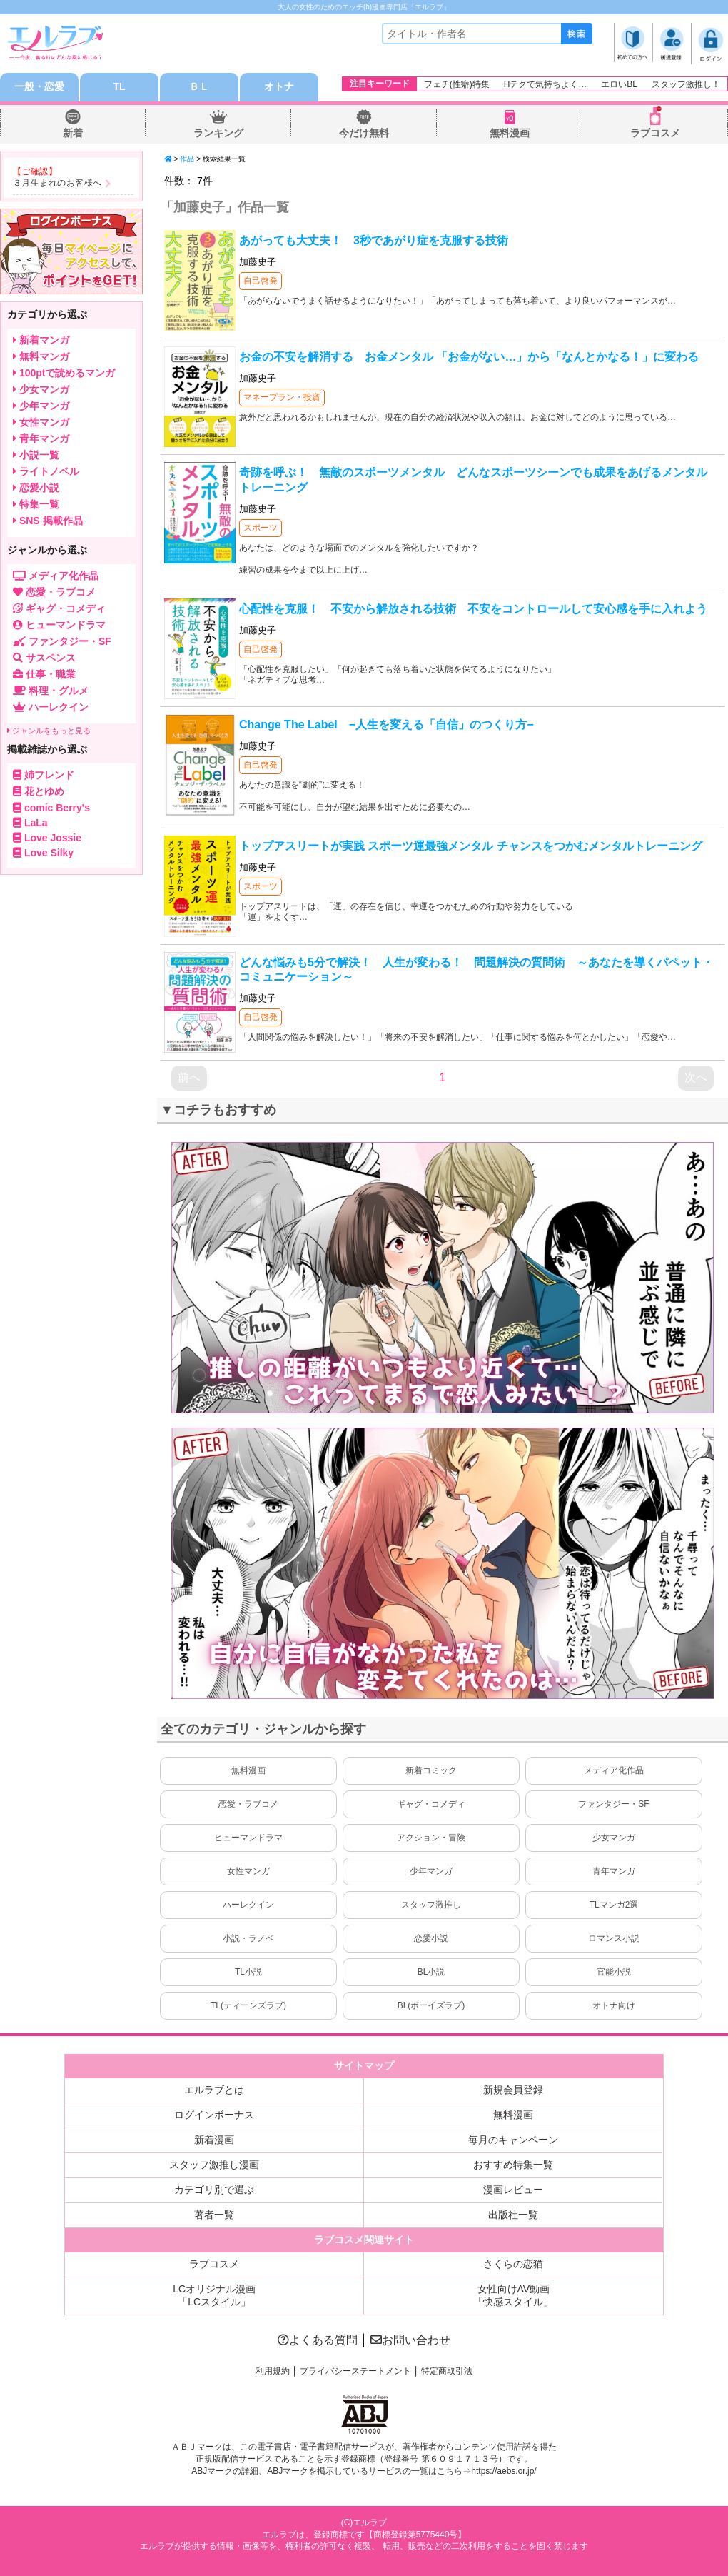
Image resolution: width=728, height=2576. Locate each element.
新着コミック (431, 1770)
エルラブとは (214, 2089)
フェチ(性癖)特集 (457, 84)
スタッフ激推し (431, 1905)
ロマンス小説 (613, 1938)
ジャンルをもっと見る (49, 730)
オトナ (279, 87)
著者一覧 (214, 2214)
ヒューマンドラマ (248, 1838)
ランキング (218, 133)
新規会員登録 (513, 2089)
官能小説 (614, 1972)
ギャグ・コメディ (431, 1804)
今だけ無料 (364, 133)
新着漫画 (214, 2139)
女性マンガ (248, 1871)
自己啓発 (260, 281)
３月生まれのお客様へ (57, 183)
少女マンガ (613, 1838)
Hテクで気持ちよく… (545, 84)
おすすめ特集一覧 (513, 2164)
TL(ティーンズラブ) (248, 2005)
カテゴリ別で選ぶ (214, 2189)
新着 (73, 133)
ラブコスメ (655, 133)
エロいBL (619, 84)
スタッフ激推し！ (686, 84)
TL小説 (248, 1972)
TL (119, 87)
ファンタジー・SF (613, 1804)
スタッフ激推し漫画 (214, 2164)
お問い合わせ (410, 2340)
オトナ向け (613, 2005)
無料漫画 (510, 133)
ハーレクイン (248, 1905)
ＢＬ (199, 87)
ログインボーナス (214, 2114)
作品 (187, 159)
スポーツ (260, 528)
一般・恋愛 (39, 87)
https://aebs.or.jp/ (503, 2471)
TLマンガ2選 (614, 1905)
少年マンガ (431, 1871)
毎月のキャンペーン (513, 2139)
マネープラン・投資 (281, 397)
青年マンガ (613, 1871)
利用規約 (273, 2371)
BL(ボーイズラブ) (431, 2005)
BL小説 (431, 1972)
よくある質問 (318, 2340)
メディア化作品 (614, 1770)
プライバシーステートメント (355, 2371)
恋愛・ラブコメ (248, 1804)
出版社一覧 (513, 2214)
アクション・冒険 (431, 1838)
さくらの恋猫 (513, 2264)
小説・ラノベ (248, 1938)
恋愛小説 (431, 1938)
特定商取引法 (446, 2371)
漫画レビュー (513, 2189)
